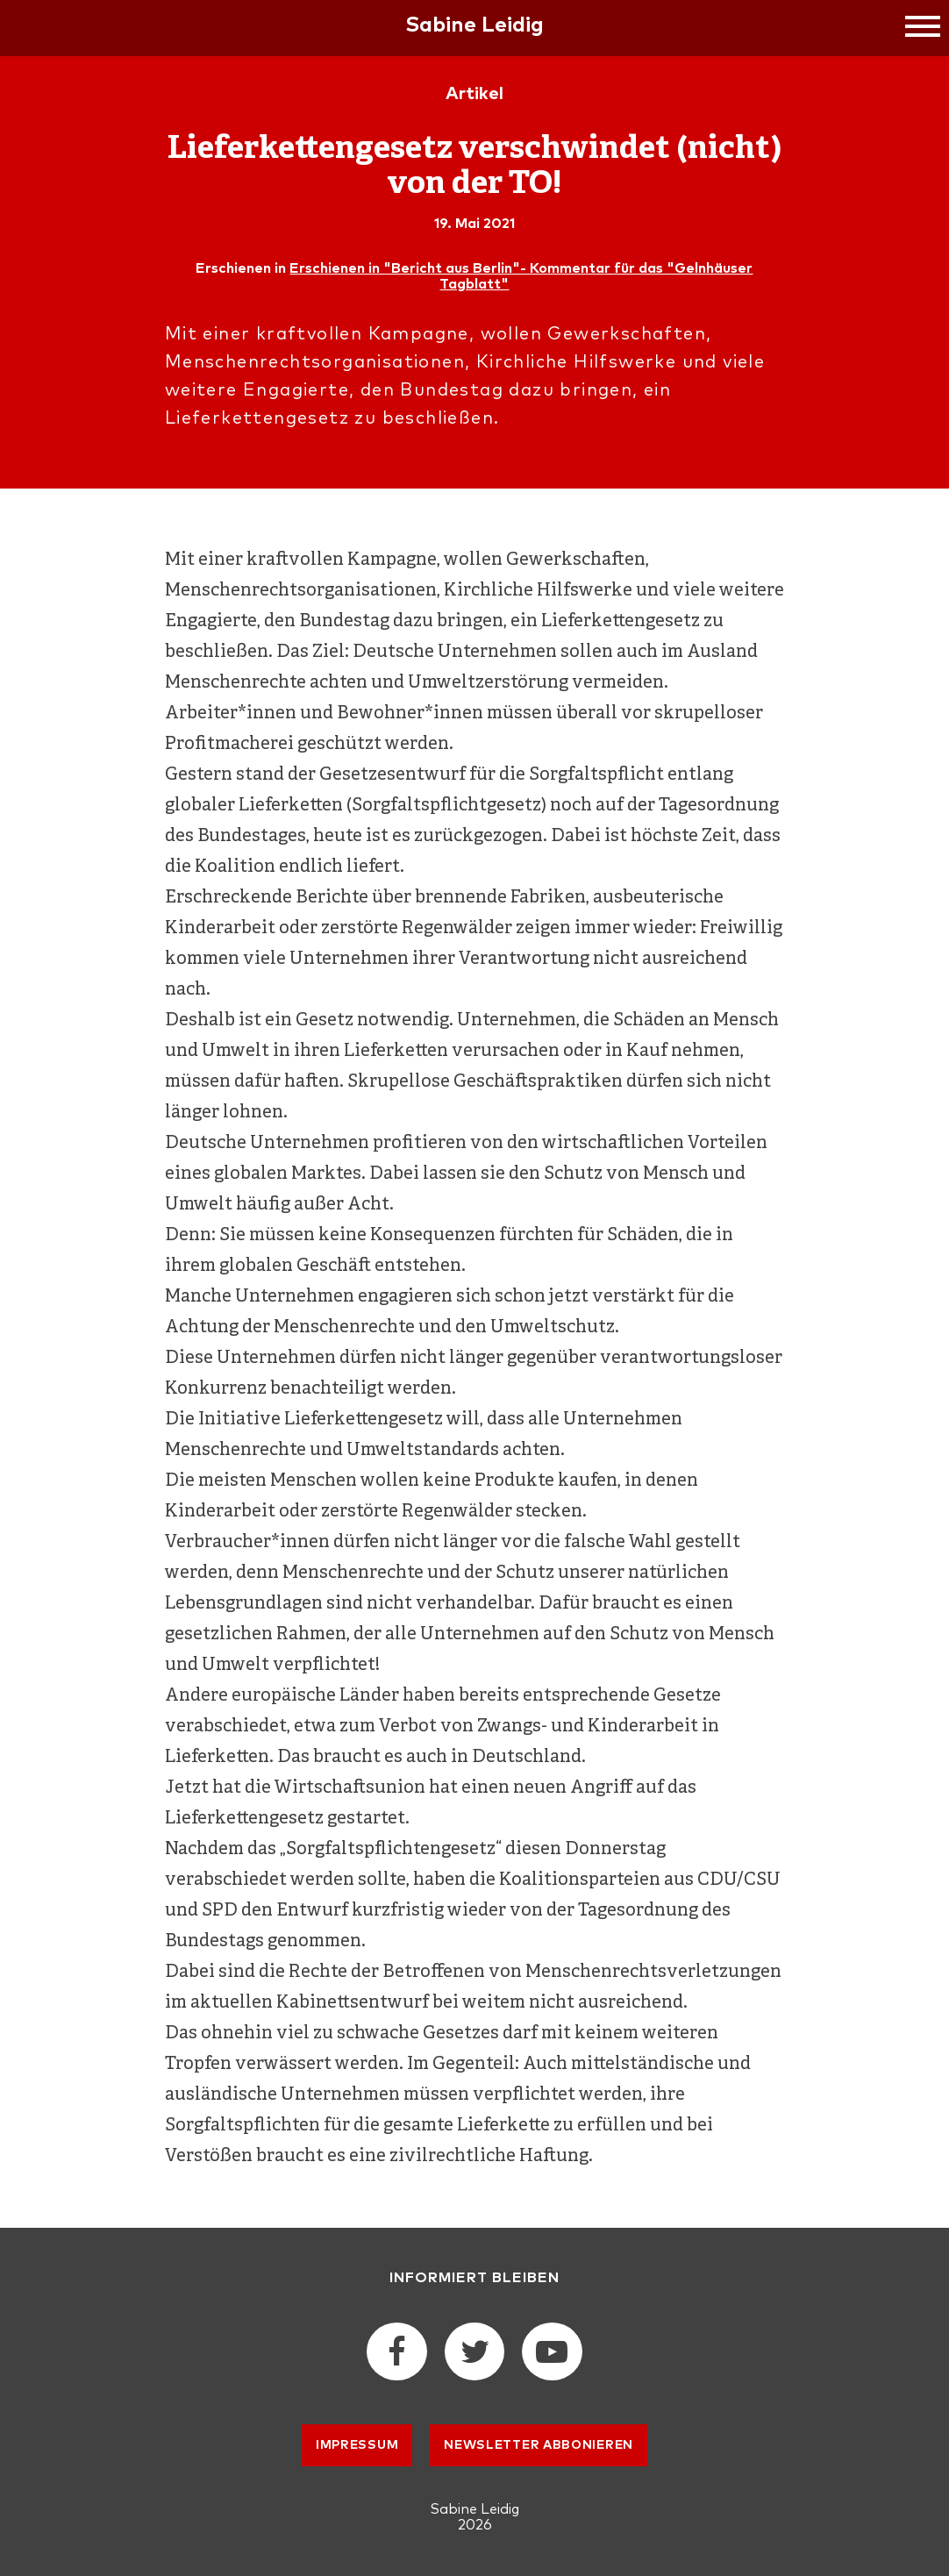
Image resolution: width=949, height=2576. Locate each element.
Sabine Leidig (474, 25)
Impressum (357, 2445)
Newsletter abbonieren (538, 2445)
